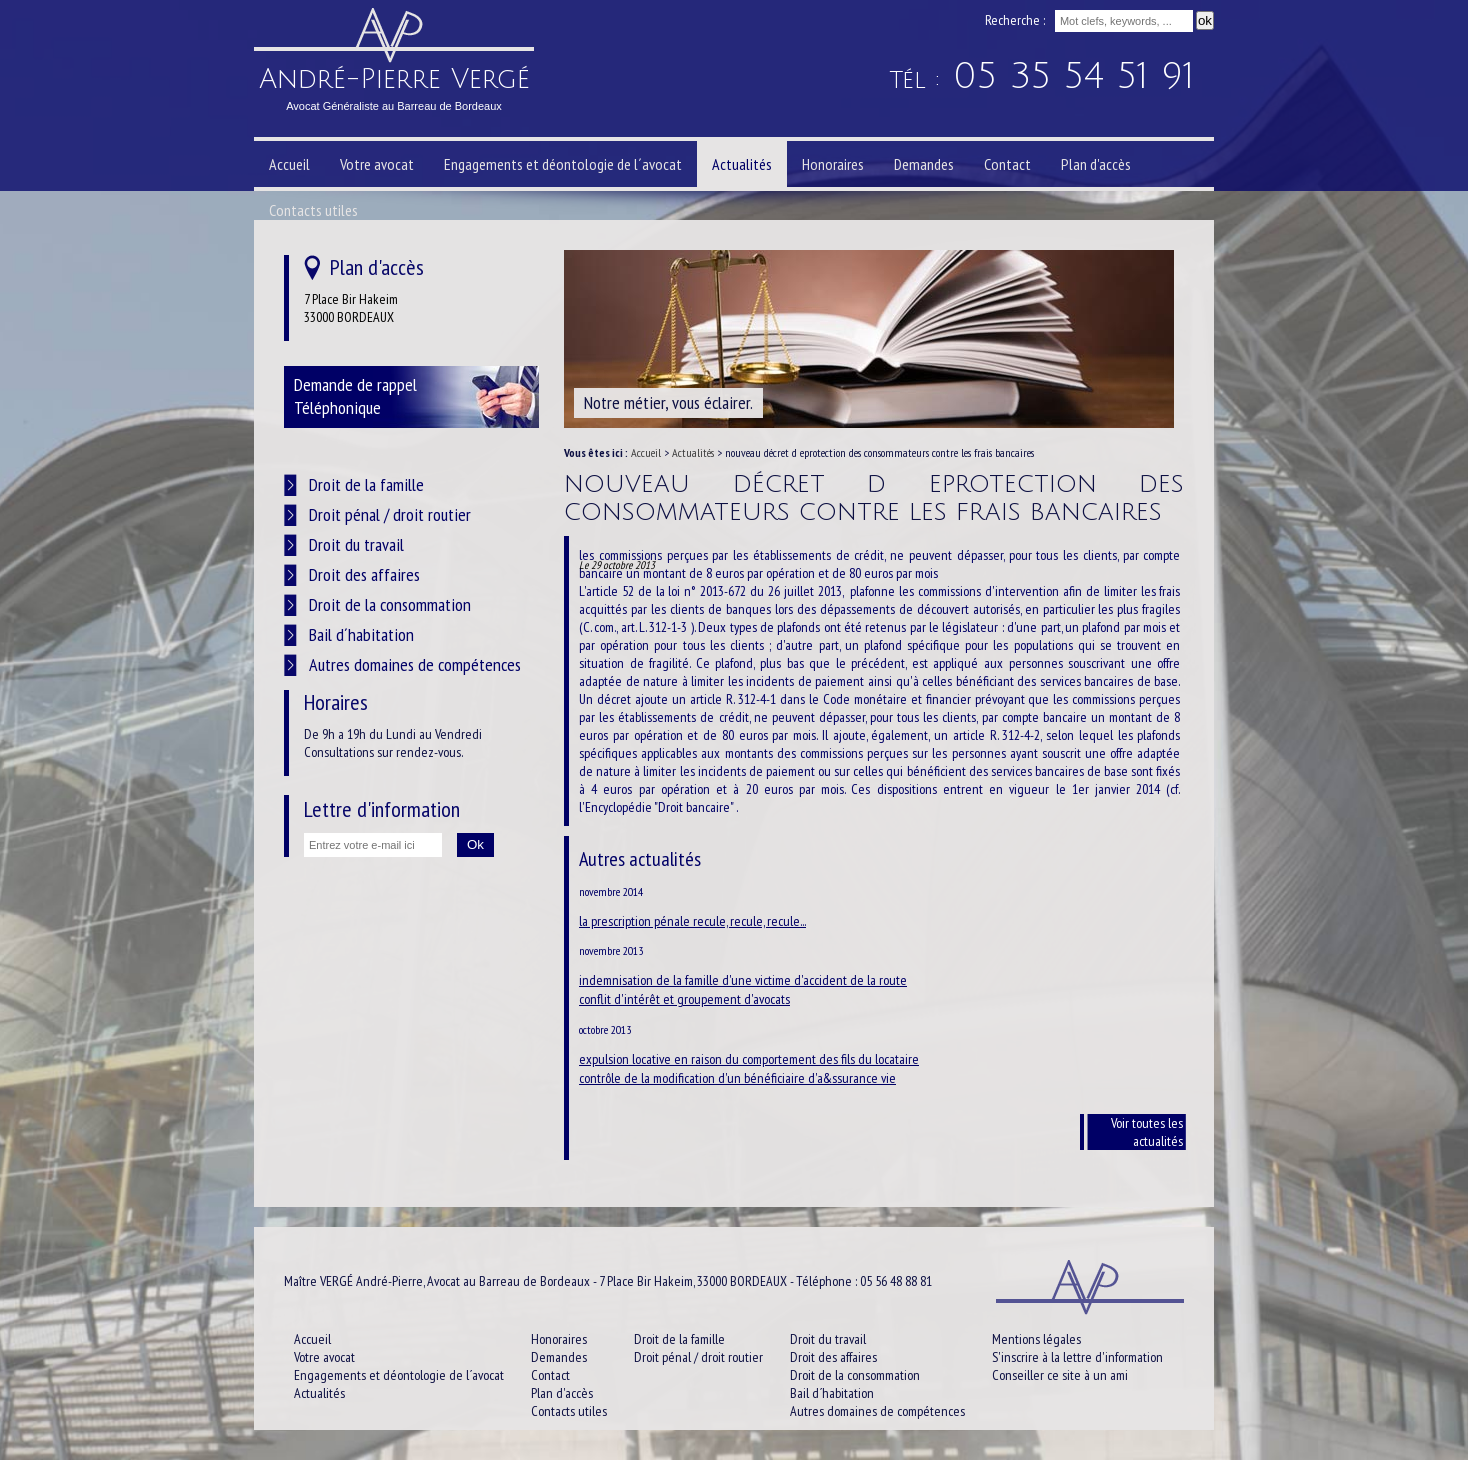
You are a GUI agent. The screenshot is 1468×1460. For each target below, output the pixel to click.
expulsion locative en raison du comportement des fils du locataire (749, 1059)
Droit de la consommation (390, 604)
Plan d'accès (1096, 164)
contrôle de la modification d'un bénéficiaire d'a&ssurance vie (737, 1078)
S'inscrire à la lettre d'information (1077, 1357)
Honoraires (833, 164)
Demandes (924, 164)
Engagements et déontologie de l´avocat (563, 164)
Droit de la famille (366, 484)
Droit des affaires (364, 574)
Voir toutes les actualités (1147, 1132)
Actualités (693, 452)
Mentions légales (1036, 1339)
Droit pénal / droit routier (390, 514)
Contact (1007, 164)
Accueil (646, 452)
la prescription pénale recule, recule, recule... (692, 921)
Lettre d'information (382, 809)
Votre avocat (377, 164)
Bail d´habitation (361, 634)
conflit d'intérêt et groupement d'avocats (684, 999)
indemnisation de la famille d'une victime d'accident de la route (743, 980)
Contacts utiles (313, 210)
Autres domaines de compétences (415, 664)
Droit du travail (356, 544)
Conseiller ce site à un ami (1060, 1375)
